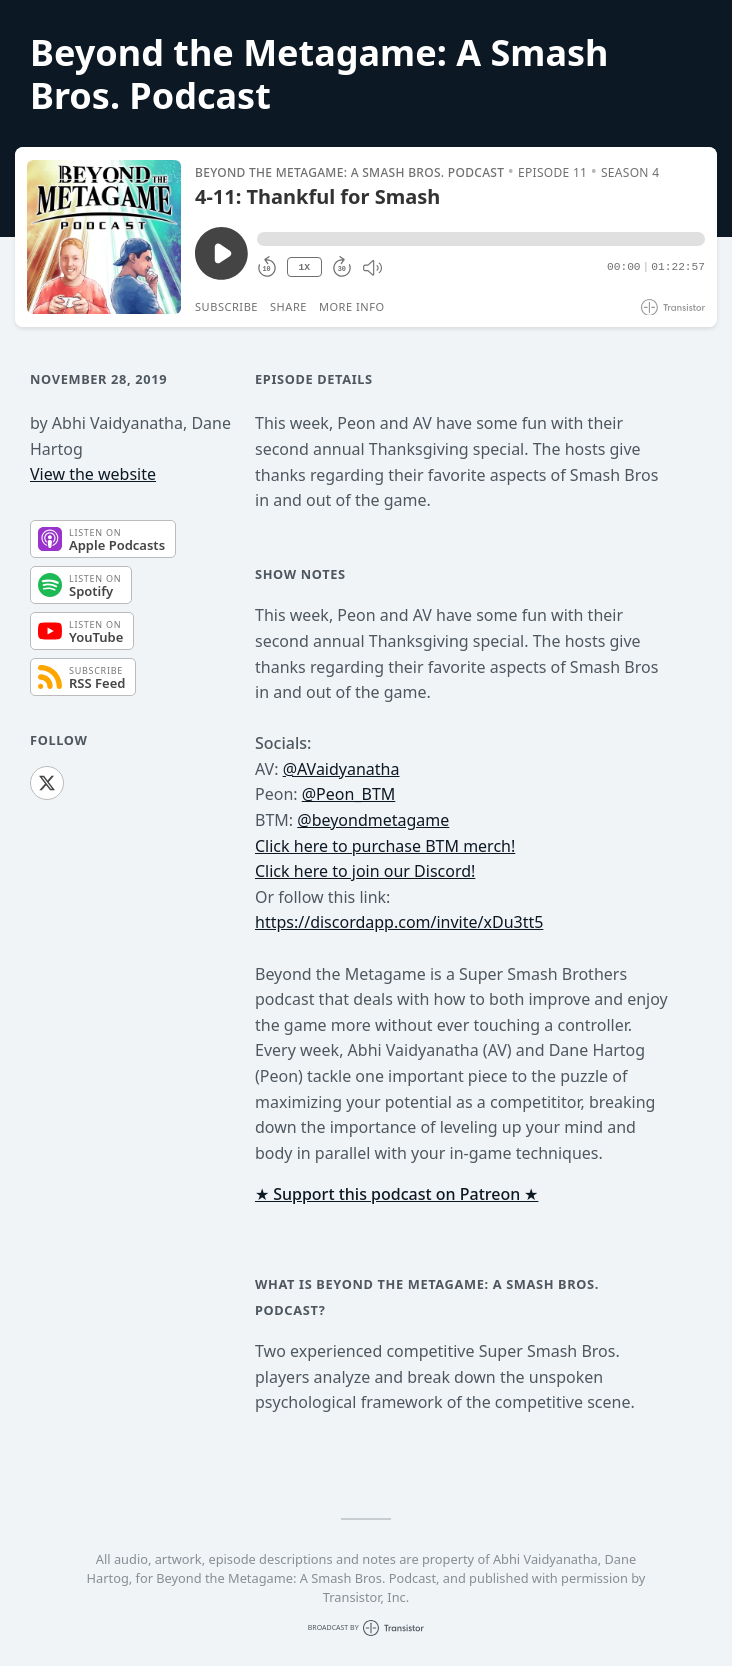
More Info (352, 306)
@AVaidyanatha (341, 769)
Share (288, 306)
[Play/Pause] (104, 237)
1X (304, 267)
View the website (93, 474)
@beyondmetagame (373, 820)
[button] (481, 239)
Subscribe (226, 306)
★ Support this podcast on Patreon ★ (396, 1194)
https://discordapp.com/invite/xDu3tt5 (399, 922)
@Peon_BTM (349, 794)
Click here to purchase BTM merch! (385, 846)
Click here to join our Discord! (365, 871)
